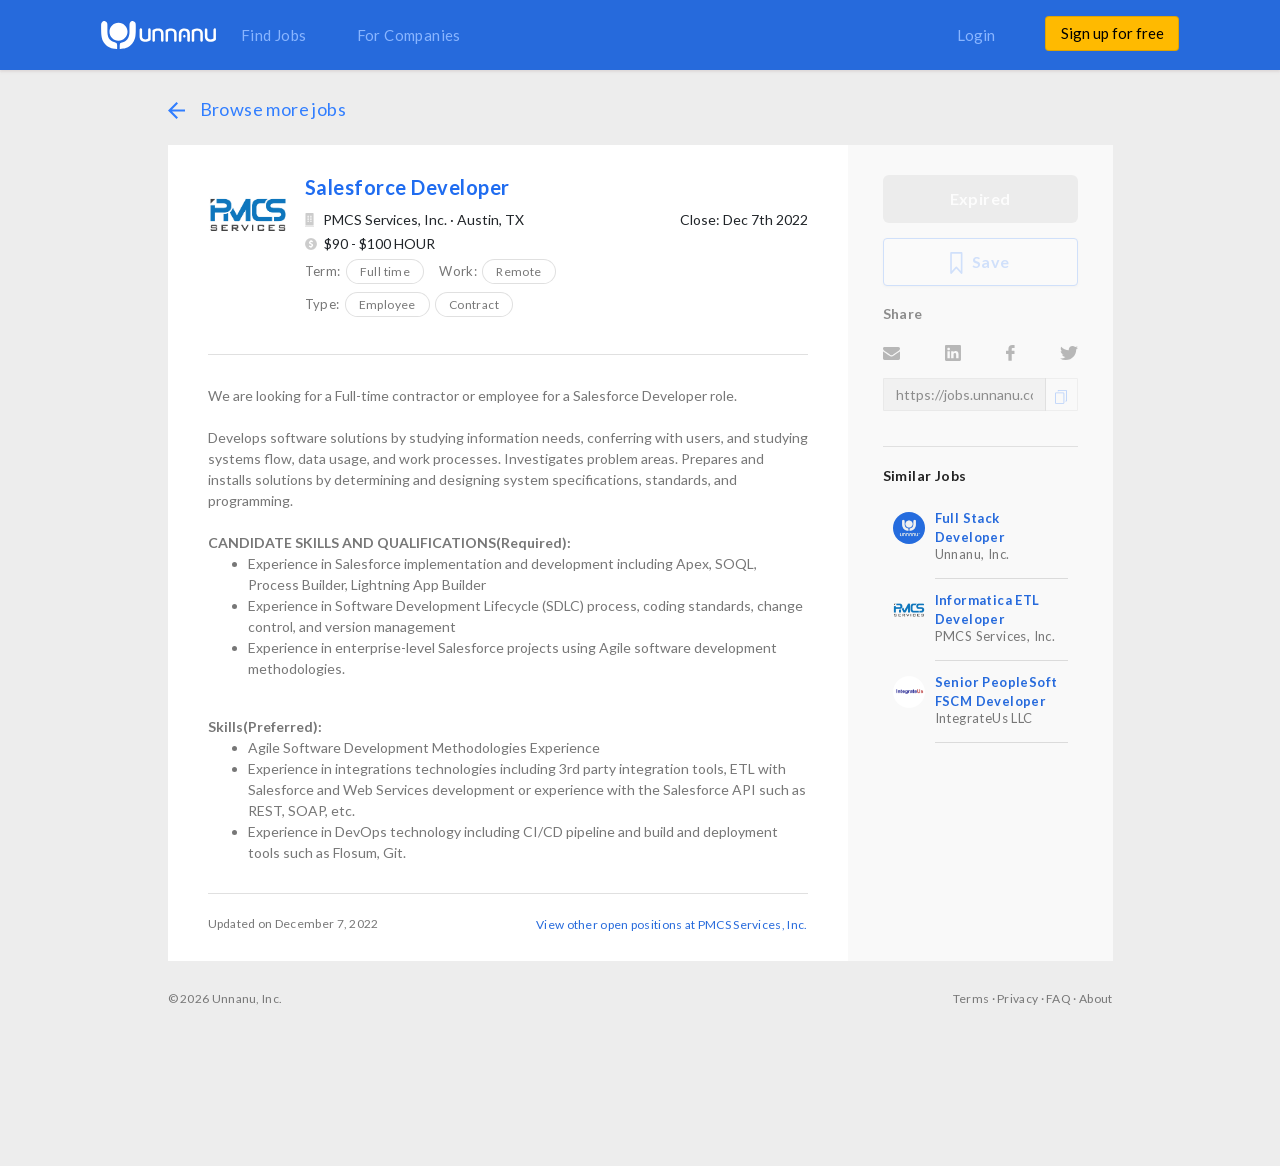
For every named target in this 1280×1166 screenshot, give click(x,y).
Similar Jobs (925, 475)
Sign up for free (1112, 33)
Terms (971, 998)
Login (976, 35)
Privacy (1017, 998)
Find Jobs (274, 35)
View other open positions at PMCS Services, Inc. (671, 924)
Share (903, 313)
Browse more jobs (257, 109)
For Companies (409, 35)
